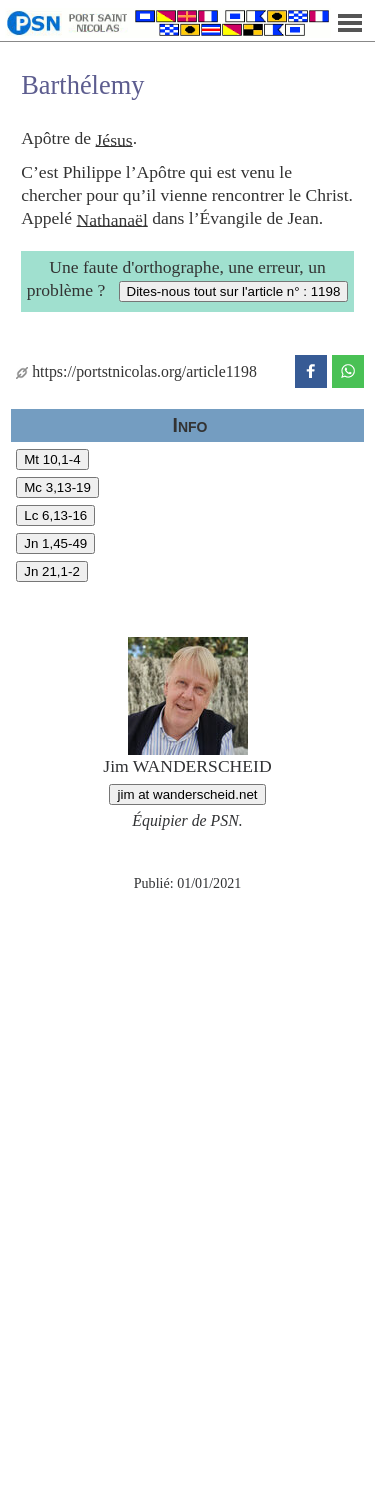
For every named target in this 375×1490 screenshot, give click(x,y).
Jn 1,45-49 (55, 543)
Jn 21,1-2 (52, 571)
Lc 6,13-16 (55, 515)
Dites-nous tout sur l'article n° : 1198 (234, 291)
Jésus (114, 139)
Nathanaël (111, 219)
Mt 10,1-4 (52, 459)
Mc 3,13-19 (57, 487)
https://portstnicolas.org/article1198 (136, 371)
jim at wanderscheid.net (187, 794)
